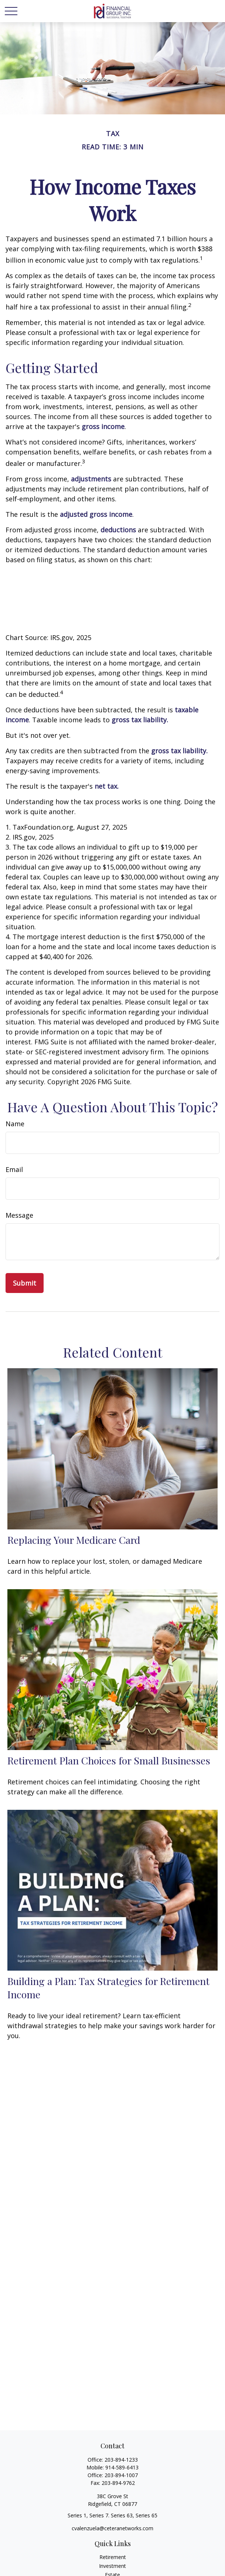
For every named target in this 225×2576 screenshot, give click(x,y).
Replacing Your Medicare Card (73, 1539)
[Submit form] (25, 1283)
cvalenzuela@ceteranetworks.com (112, 2528)
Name (15, 1123)
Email (14, 1169)
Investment (112, 2565)
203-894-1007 (121, 2475)
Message (19, 1215)
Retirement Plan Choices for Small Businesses (108, 1760)
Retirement (112, 2557)
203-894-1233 (121, 2459)
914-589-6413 (122, 2467)
